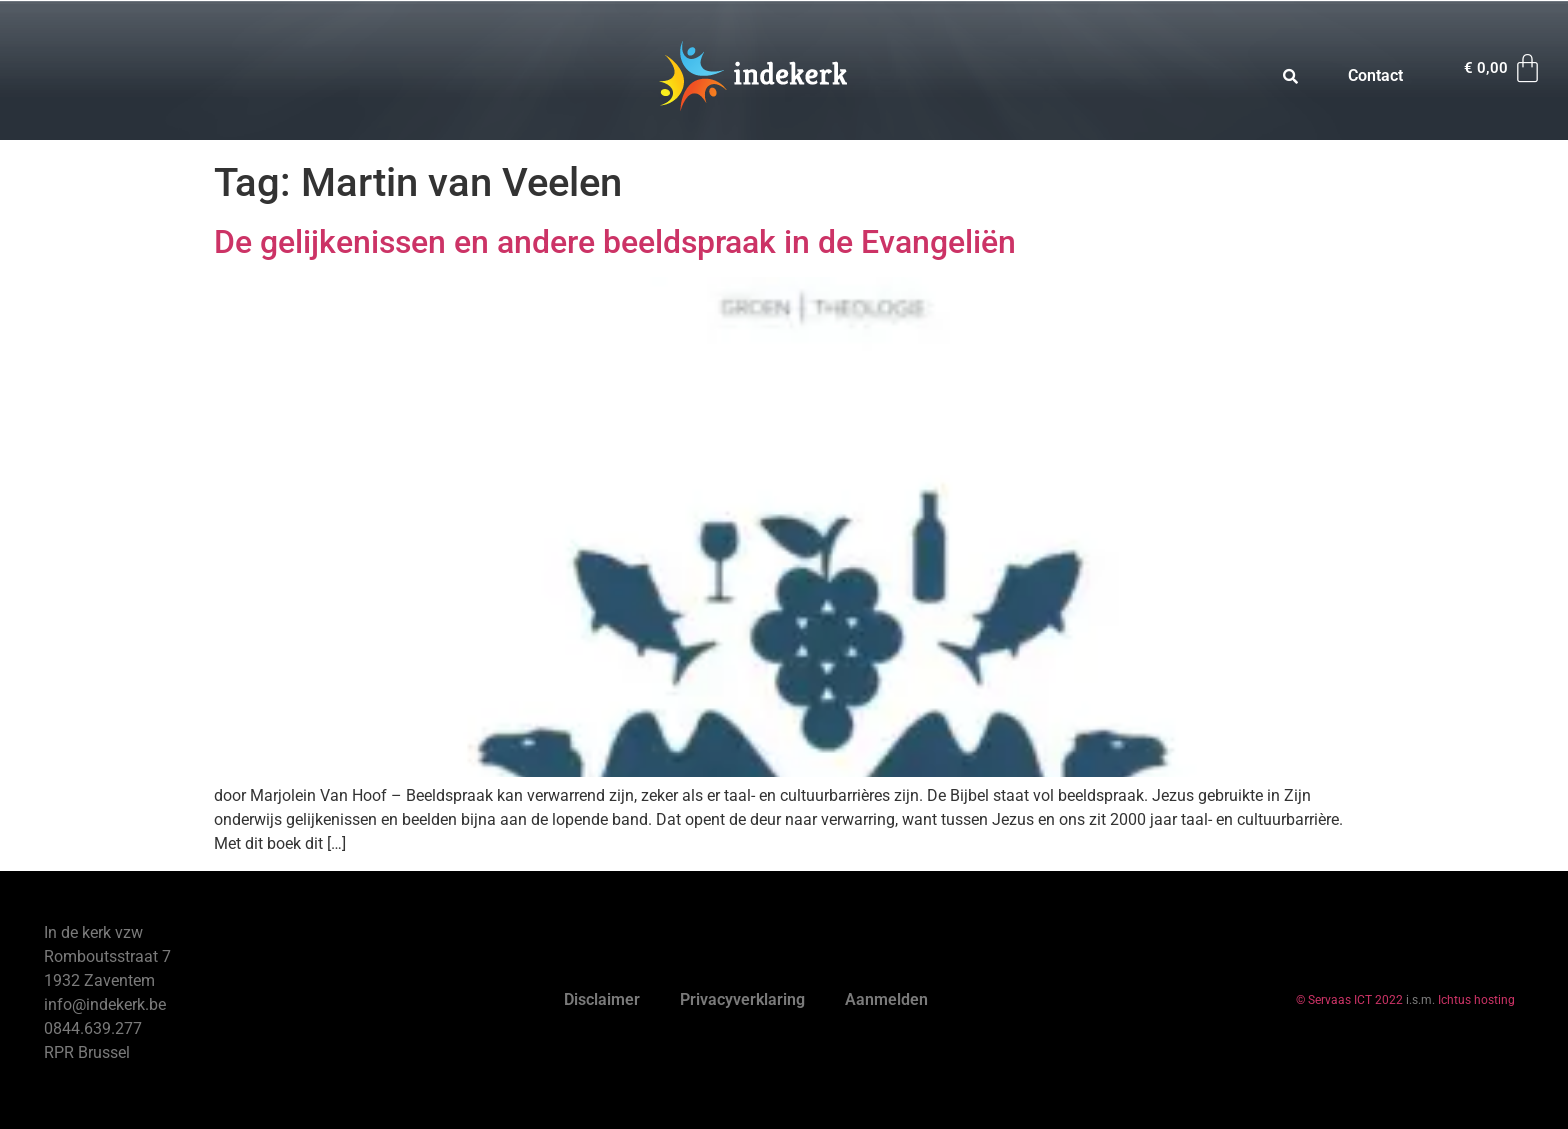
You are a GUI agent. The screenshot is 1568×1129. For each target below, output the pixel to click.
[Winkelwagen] (1504, 68)
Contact (1375, 75)
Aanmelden (886, 999)
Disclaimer (602, 999)
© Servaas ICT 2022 (1349, 1000)
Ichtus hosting (1476, 1000)
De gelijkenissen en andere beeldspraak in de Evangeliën (615, 242)
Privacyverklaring (742, 999)
